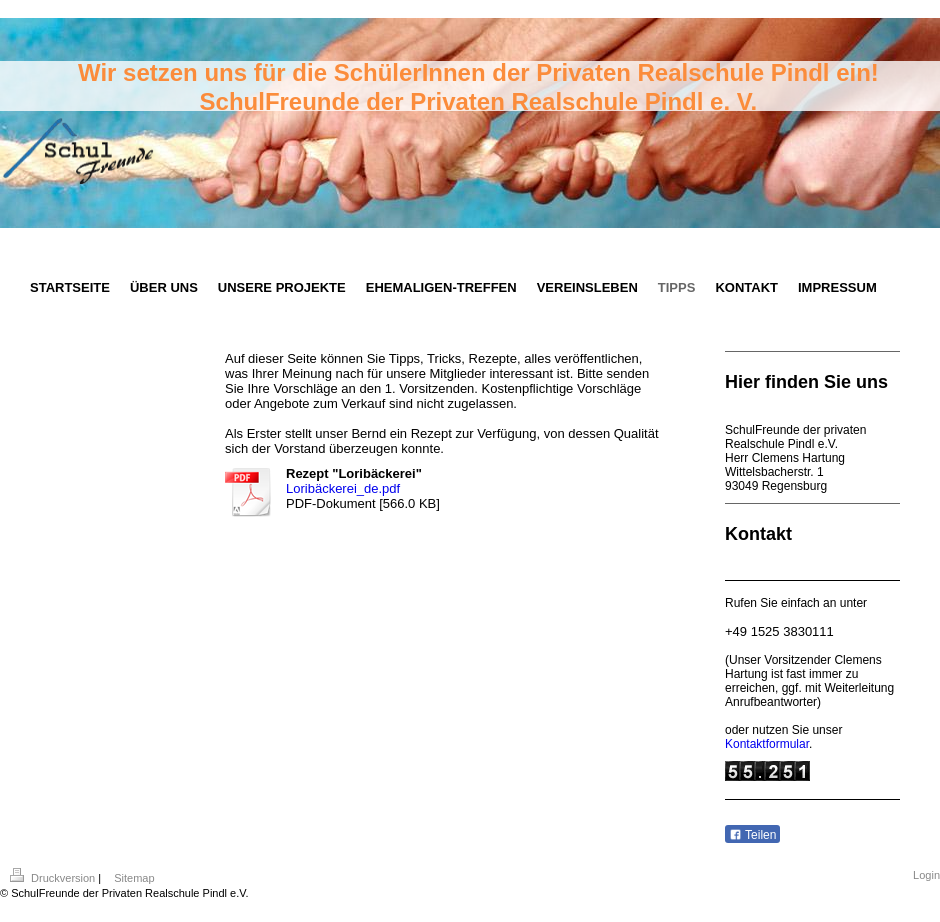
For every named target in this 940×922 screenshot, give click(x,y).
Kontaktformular (767, 744)
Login (926, 875)
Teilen (752, 835)
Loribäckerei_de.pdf (343, 488)
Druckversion (54, 878)
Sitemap (134, 878)
